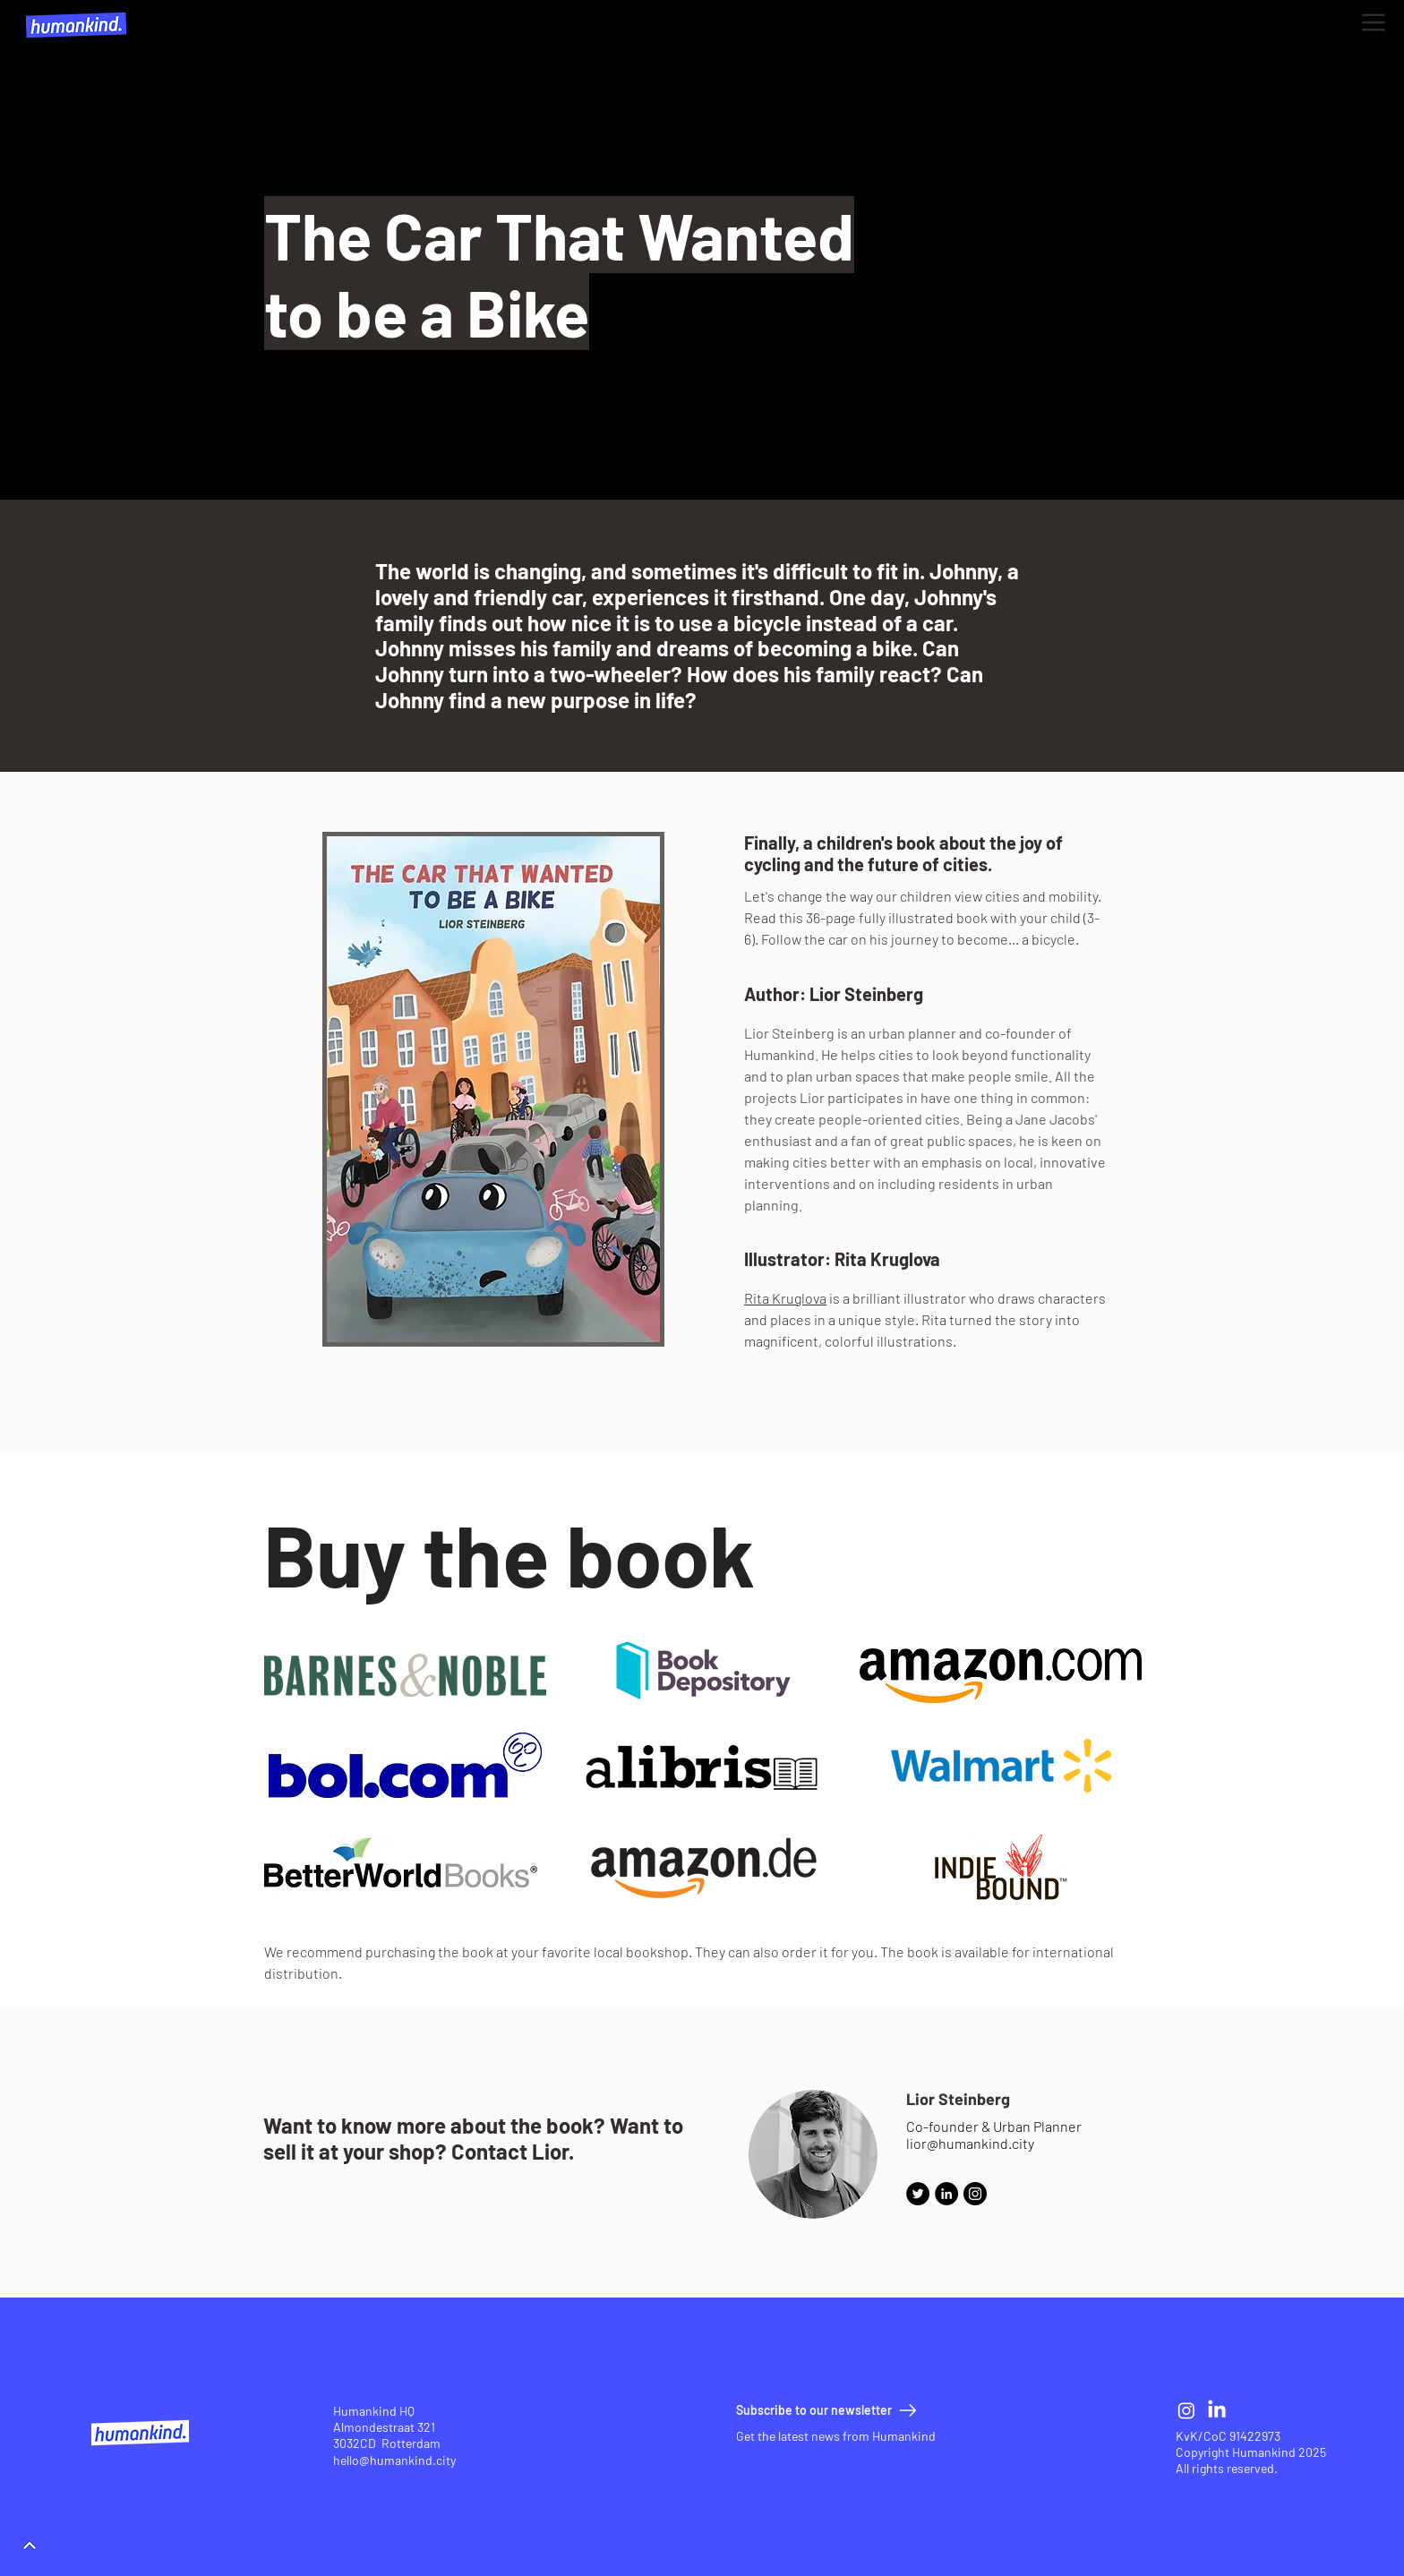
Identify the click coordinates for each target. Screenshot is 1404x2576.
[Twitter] (917, 2193)
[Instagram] (975, 2193)
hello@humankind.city (394, 2460)
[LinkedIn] (1217, 2410)
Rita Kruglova (785, 1297)
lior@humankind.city (970, 2143)
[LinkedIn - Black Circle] (946, 2193)
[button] (1373, 22)
